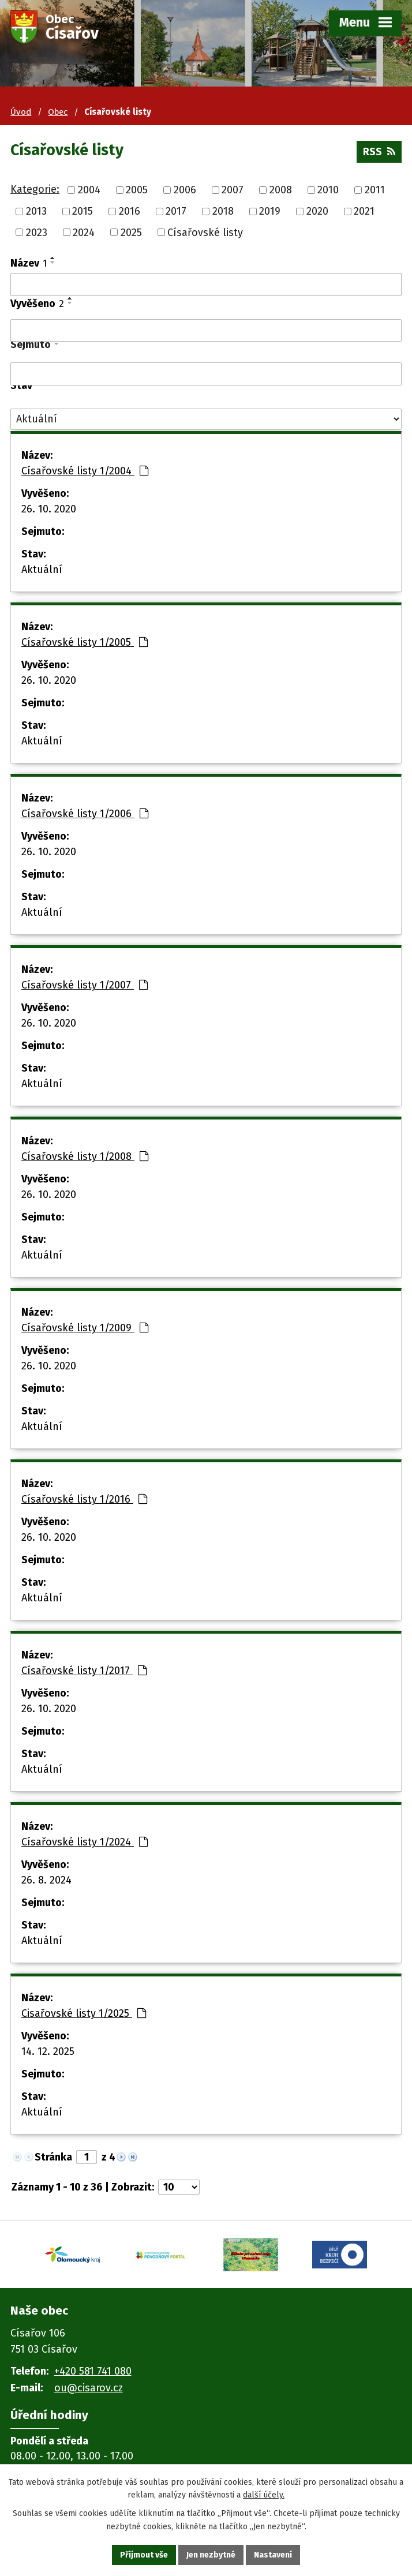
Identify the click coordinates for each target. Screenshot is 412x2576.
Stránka (53, 2157)
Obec (58, 112)
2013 (36, 211)
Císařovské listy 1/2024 (84, 1842)
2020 (317, 211)
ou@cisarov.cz (88, 2388)
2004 (89, 190)
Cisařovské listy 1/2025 (83, 2013)
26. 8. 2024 (46, 1880)
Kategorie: (34, 189)
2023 (36, 232)
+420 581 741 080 (93, 2371)
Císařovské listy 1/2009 (84, 1327)
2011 (375, 190)
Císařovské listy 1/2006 (84, 813)
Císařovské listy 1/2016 (84, 1499)
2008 (280, 190)
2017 (176, 211)
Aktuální (41, 569)
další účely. (263, 2495)
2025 (131, 232)
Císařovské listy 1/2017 (84, 1670)
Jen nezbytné (210, 2555)
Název (28, 263)
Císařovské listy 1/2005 (84, 642)
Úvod (20, 112)
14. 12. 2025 (47, 2051)
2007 (233, 190)
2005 (137, 190)
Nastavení (273, 2555)
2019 (269, 211)
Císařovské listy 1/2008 (84, 1156)
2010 (328, 190)
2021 (364, 211)
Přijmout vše (144, 2555)
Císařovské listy (205, 232)
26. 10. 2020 (48, 509)
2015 (82, 211)
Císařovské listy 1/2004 (84, 471)
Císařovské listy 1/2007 (84, 985)
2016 (129, 211)
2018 (223, 211)
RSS (379, 151)
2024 (84, 232)
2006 (185, 190)
